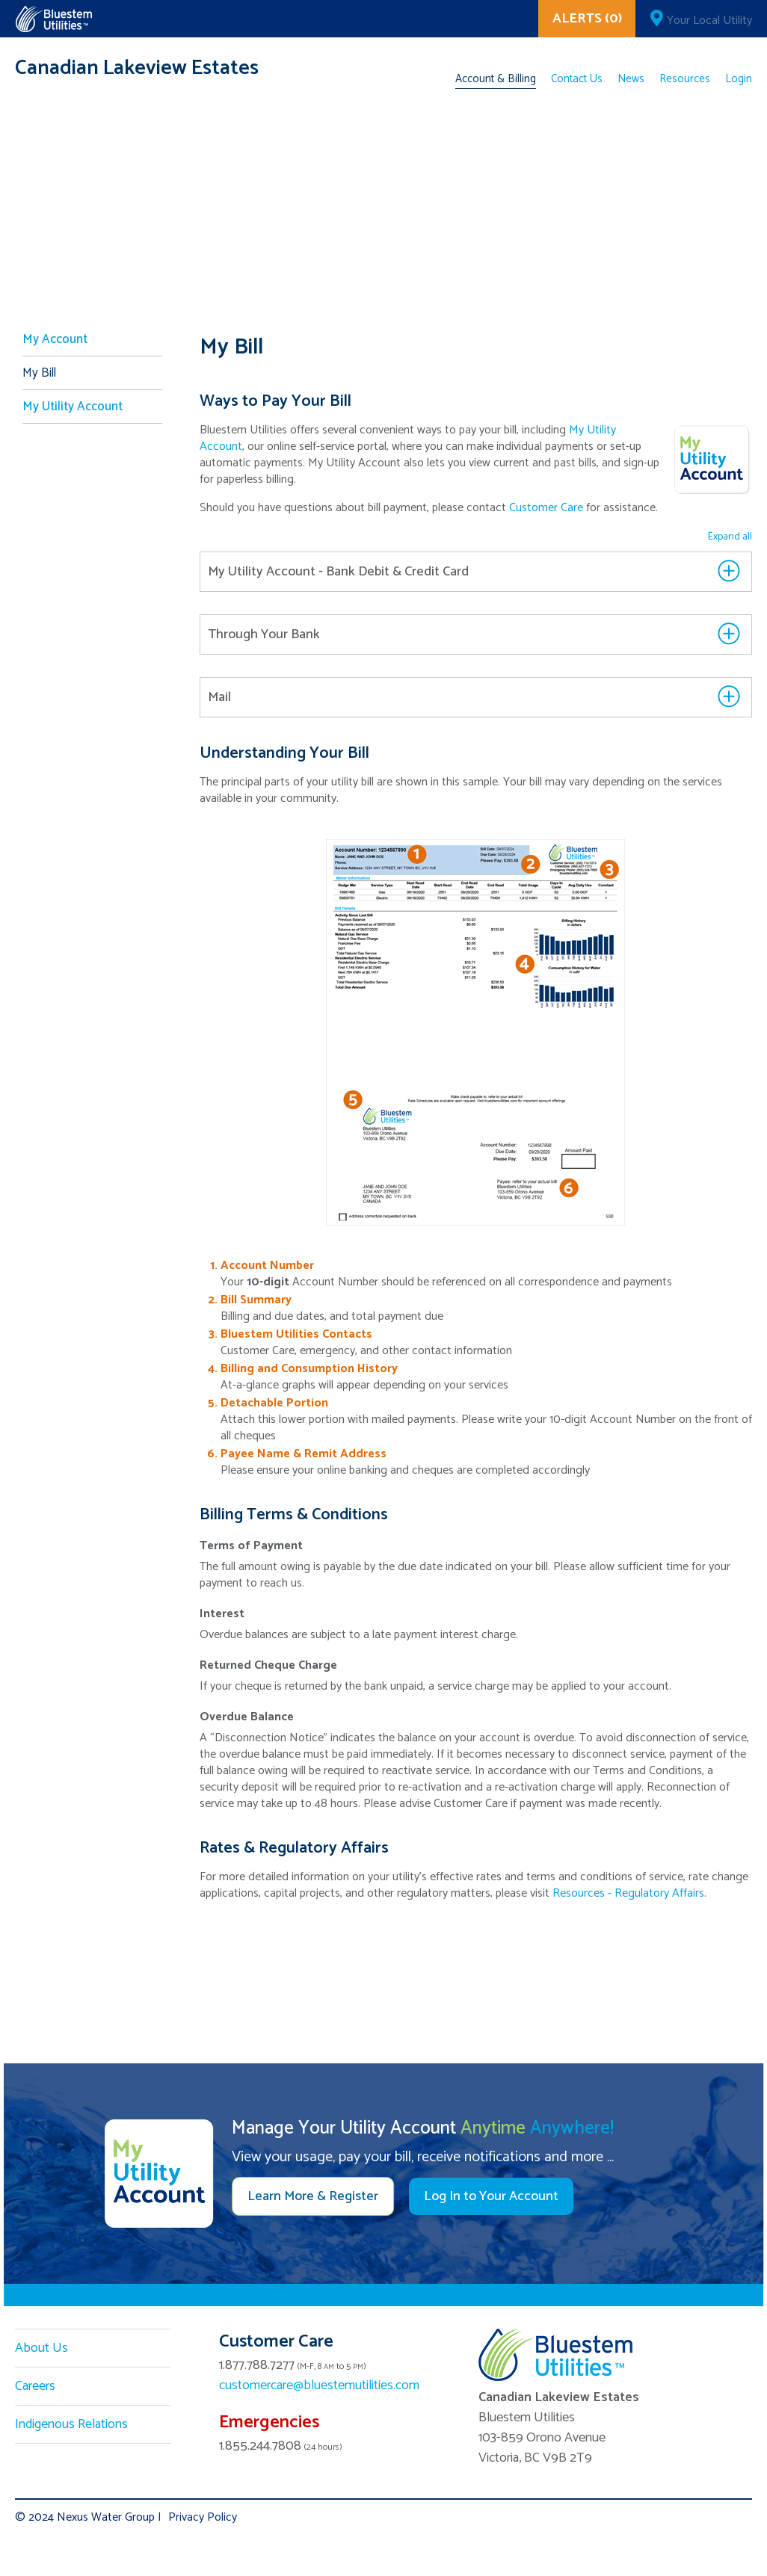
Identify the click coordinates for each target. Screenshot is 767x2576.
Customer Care (546, 508)
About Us (41, 2348)
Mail (219, 697)
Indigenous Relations (71, 2424)
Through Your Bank (264, 634)
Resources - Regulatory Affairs (628, 1893)
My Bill (39, 372)
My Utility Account (72, 406)
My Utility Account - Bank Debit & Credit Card (338, 571)
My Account (54, 339)
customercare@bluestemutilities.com (319, 2385)
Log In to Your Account (491, 2196)
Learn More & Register (312, 2196)
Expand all (730, 537)
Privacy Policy (202, 2517)
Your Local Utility (709, 20)
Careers (35, 2386)
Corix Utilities (53, 19)
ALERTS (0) (587, 18)
